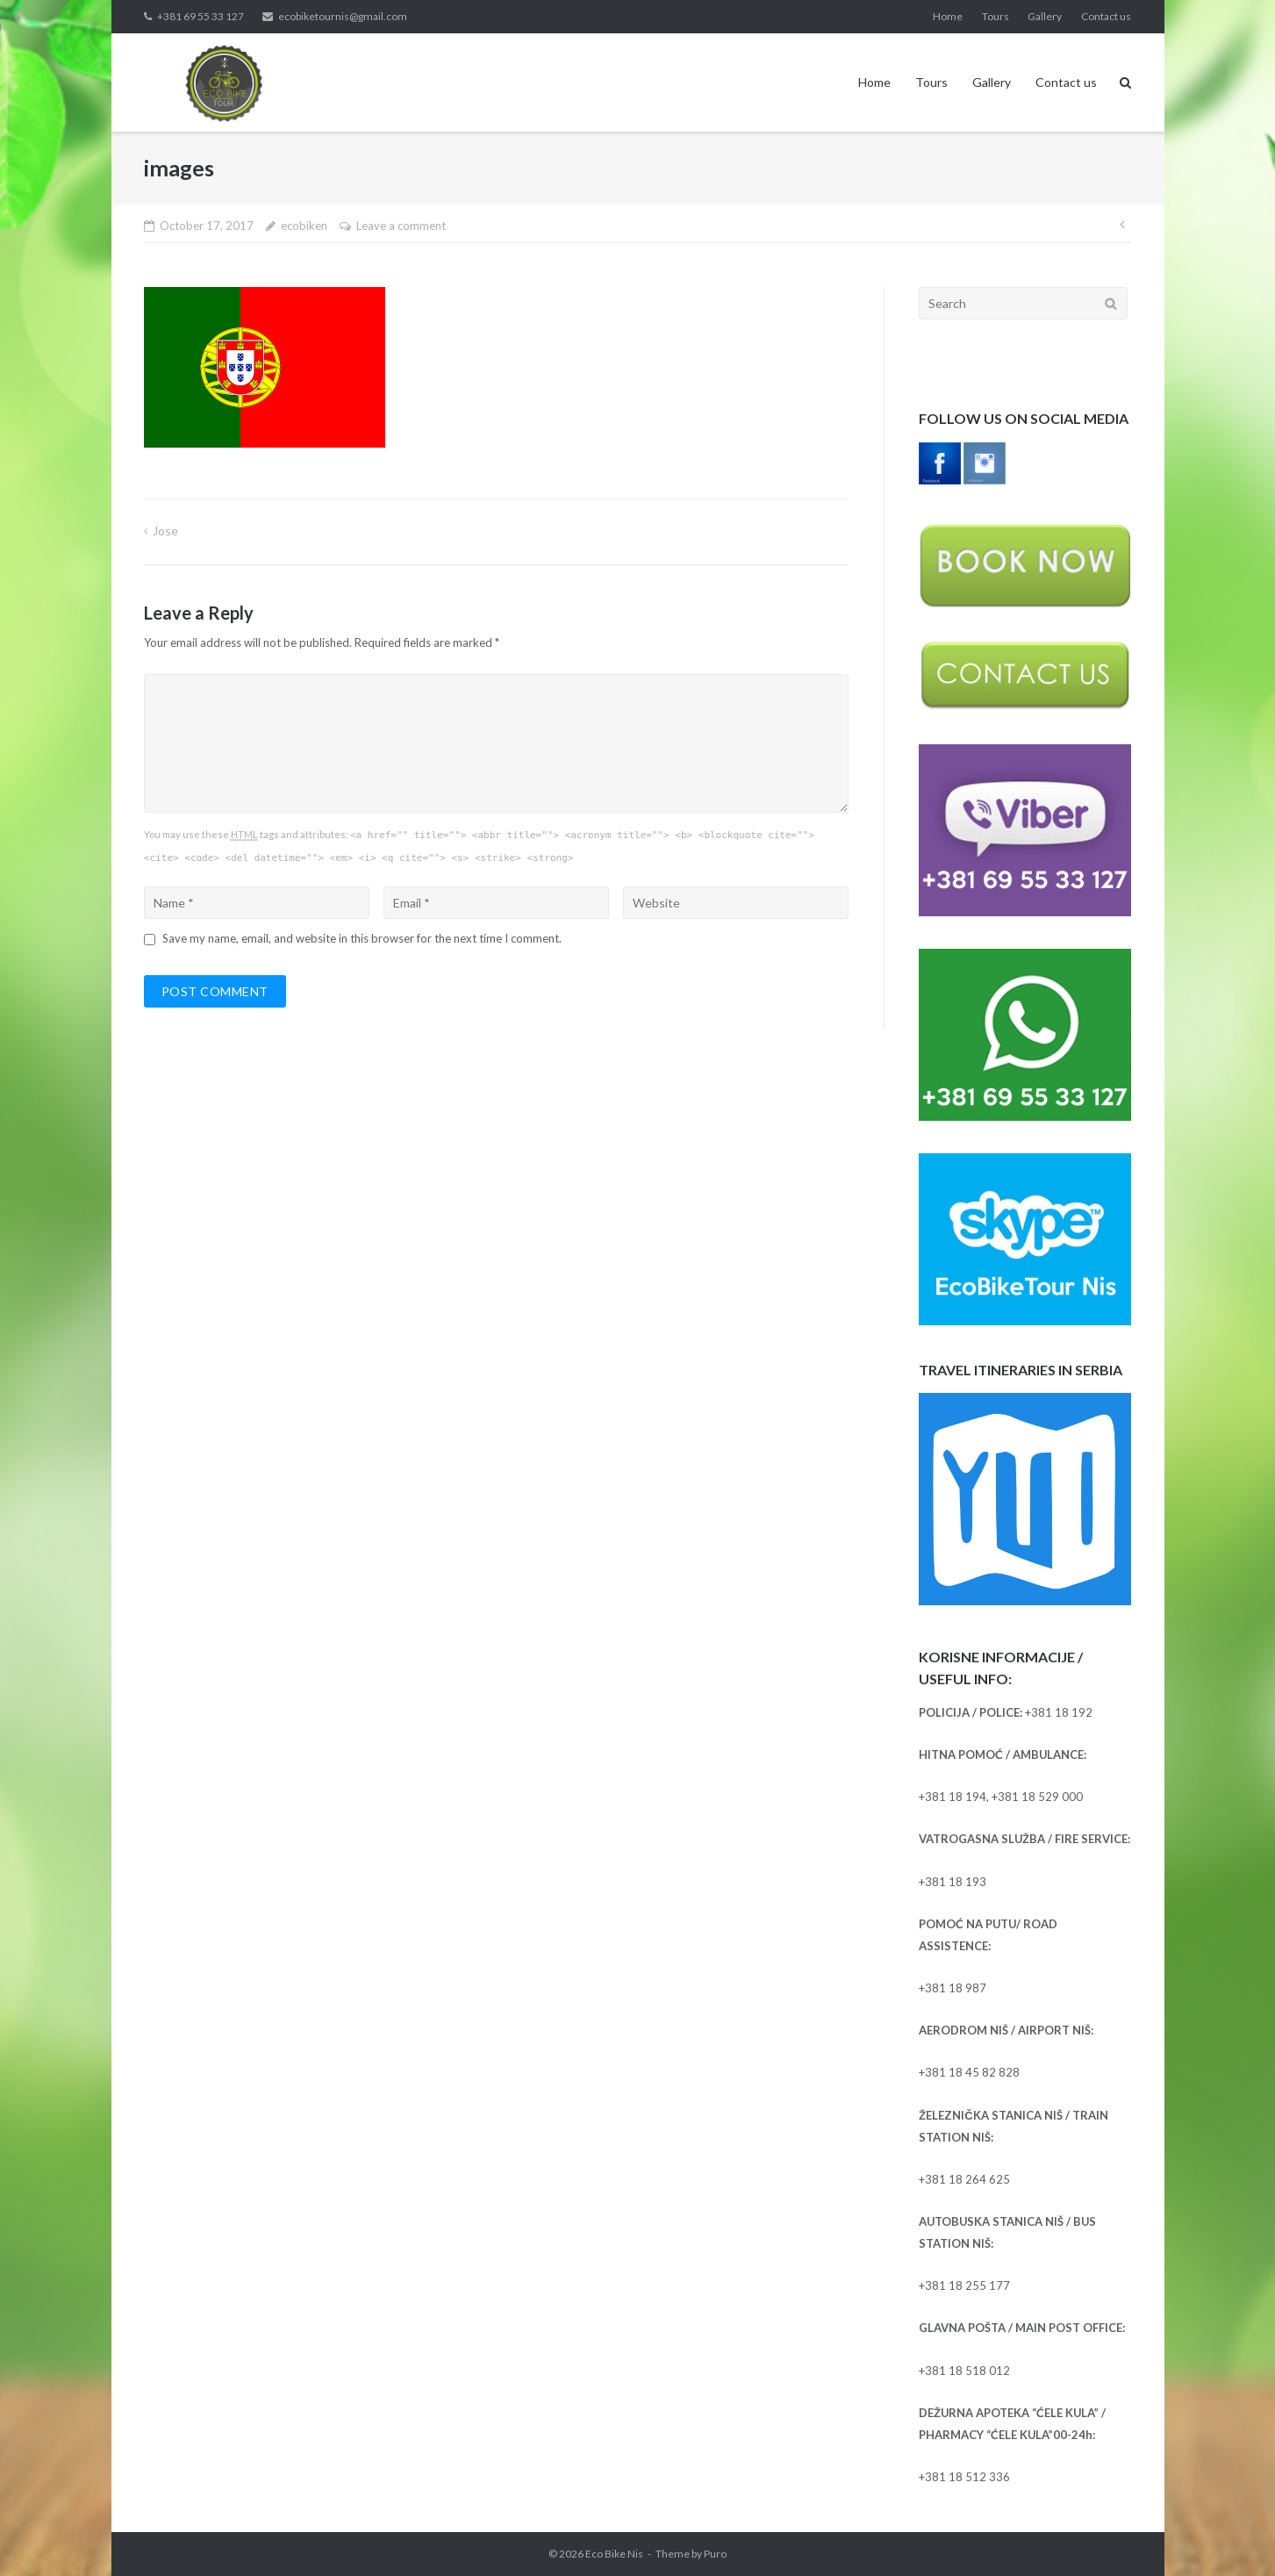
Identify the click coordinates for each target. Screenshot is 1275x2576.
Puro (715, 2553)
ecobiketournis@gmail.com (342, 16)
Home (948, 16)
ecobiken (304, 226)
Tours (995, 16)
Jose (165, 530)
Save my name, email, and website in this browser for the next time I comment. (362, 938)
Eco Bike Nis (614, 2553)
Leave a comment (401, 226)
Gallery (1045, 16)
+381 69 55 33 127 (200, 16)
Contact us (1106, 16)
